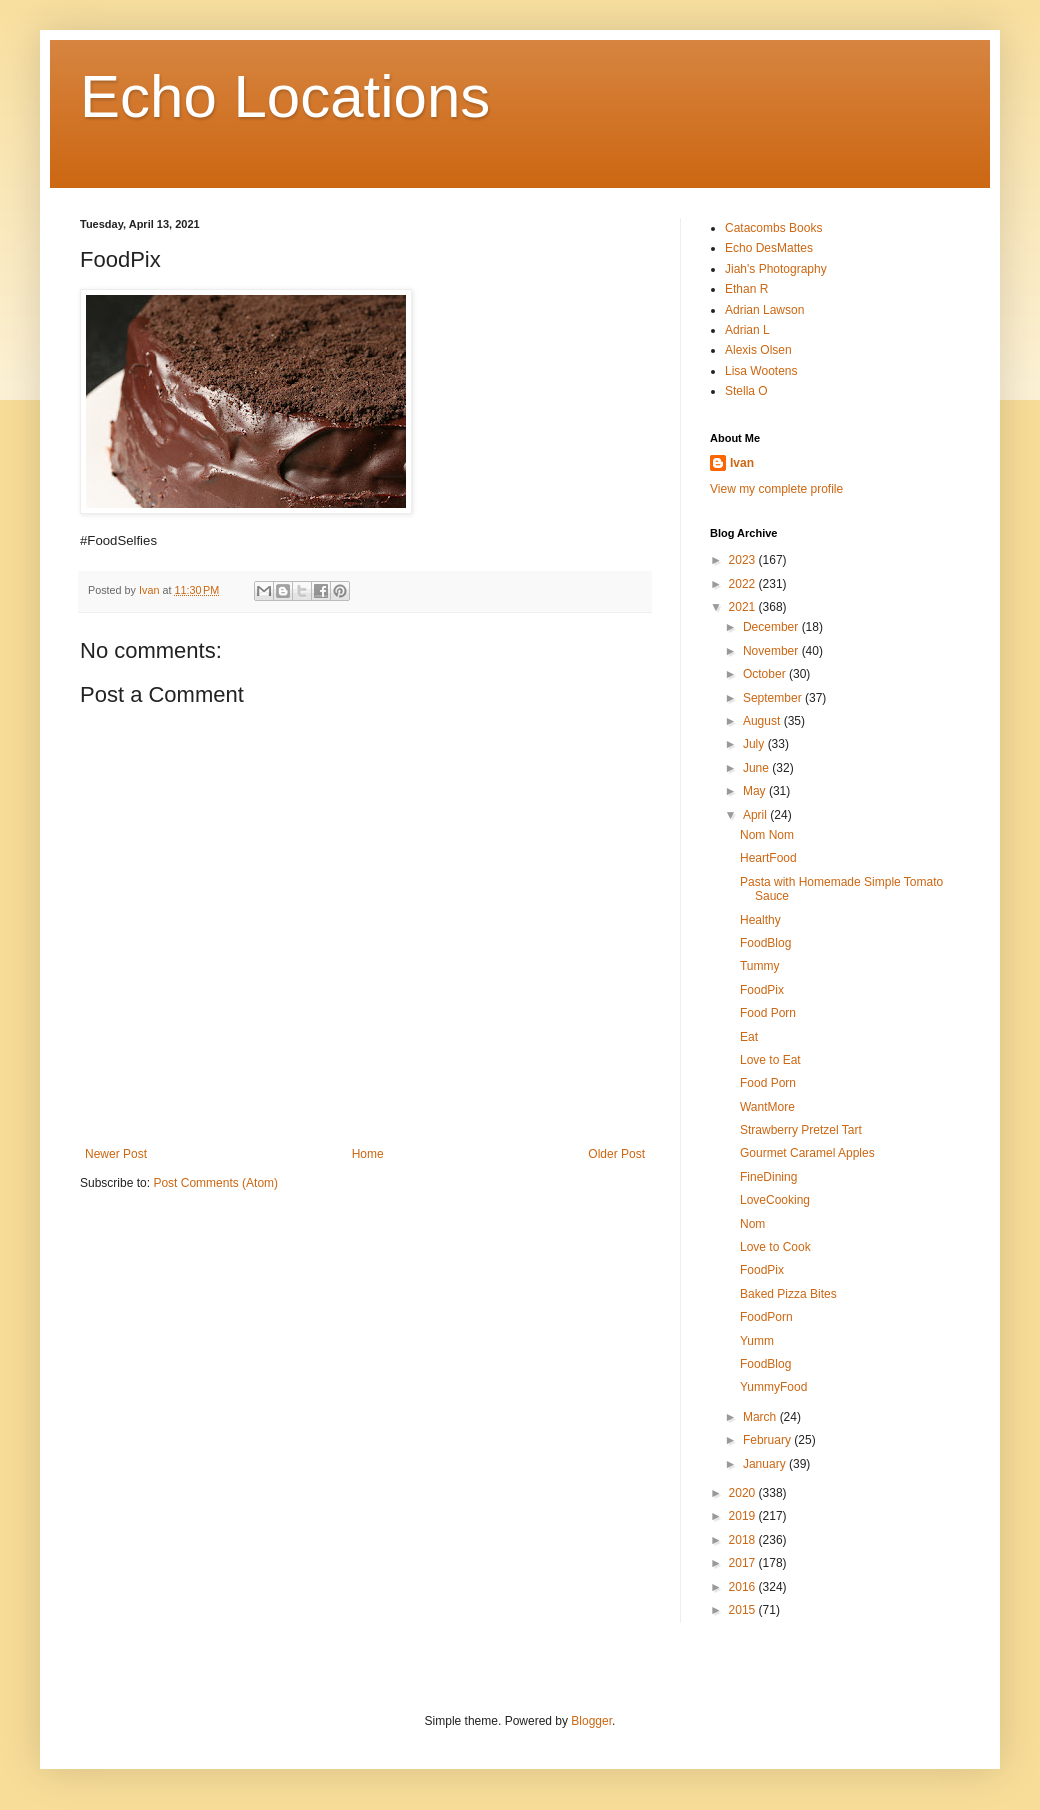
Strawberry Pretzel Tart (801, 1130)
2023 (744, 560)
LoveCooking (775, 1200)
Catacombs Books (773, 228)
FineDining (768, 1177)
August (763, 721)
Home (368, 1154)
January (766, 1464)
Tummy (760, 966)
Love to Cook (775, 1247)
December (772, 627)
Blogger (591, 1721)
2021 (744, 607)
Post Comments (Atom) (215, 1183)
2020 (744, 1493)
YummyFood (773, 1387)
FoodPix (762, 990)
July (755, 744)
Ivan (742, 463)
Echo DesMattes (769, 248)
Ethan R (746, 289)
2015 (744, 1610)
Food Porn (768, 1013)
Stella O (746, 391)
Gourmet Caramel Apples (807, 1153)
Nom (752, 1224)
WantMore (767, 1107)
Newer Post (116, 1154)
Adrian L (747, 330)
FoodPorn (766, 1317)
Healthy (760, 920)
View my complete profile (776, 489)
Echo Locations (285, 96)
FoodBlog (765, 943)
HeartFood (768, 858)
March (761, 1417)
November (772, 651)
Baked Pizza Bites (788, 1294)
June (757, 768)
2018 (744, 1540)
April (756, 815)
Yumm (757, 1341)
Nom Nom (767, 835)
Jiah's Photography (776, 269)
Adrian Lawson (764, 310)
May (756, 791)
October (766, 674)
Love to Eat (770, 1060)
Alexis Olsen (758, 350)
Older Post (616, 1154)
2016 (744, 1587)
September (774, 698)
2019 (744, 1516)
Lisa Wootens (761, 371)
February (768, 1440)
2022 (744, 584)
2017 (744, 1563)
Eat (749, 1037)
